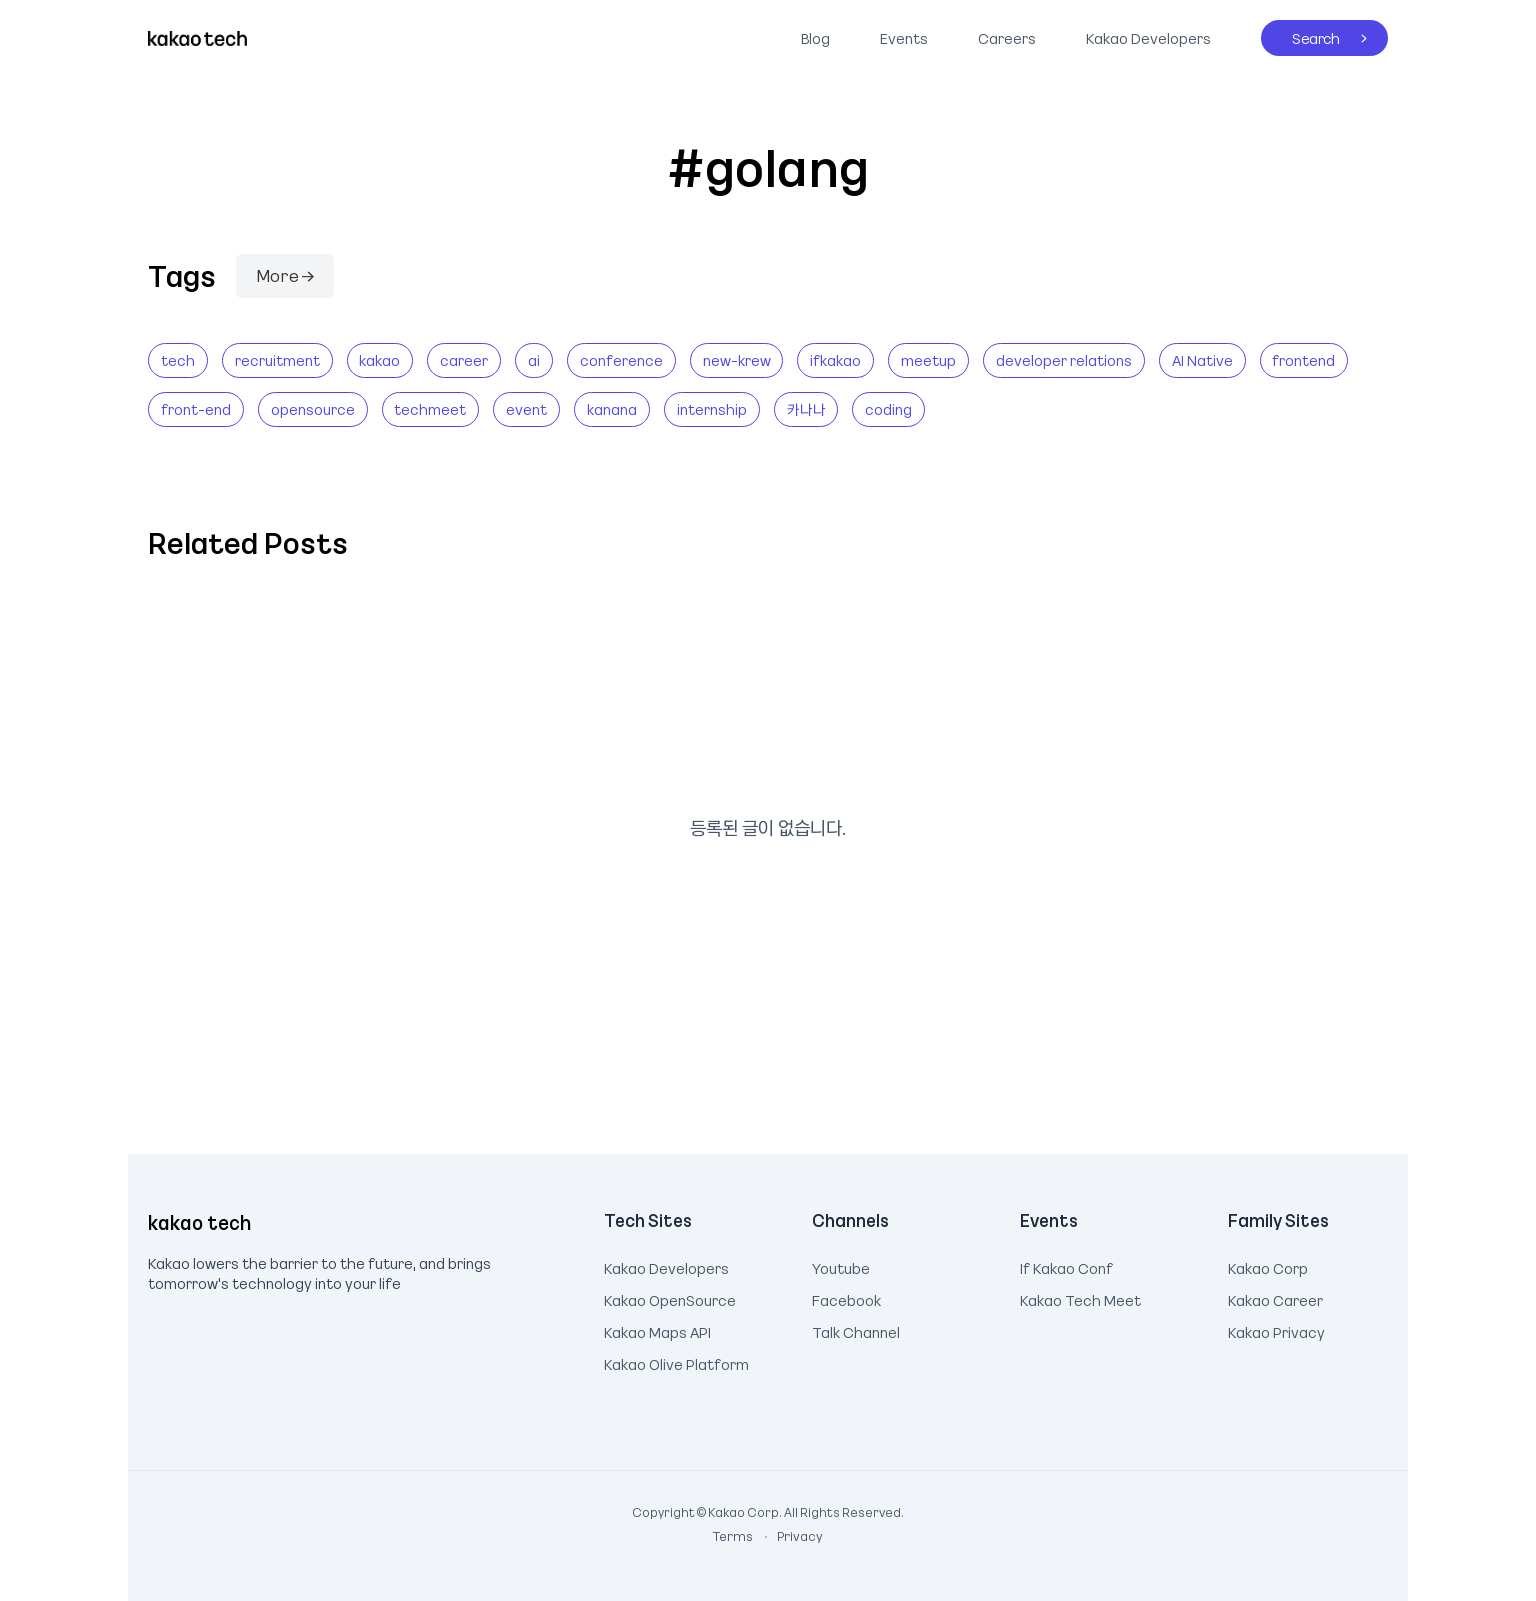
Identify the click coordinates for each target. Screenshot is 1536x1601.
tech (178, 360)
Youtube (841, 1266)
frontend (1303, 360)
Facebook (846, 1298)
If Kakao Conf (1066, 1266)
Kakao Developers (1143, 34)
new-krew (737, 360)
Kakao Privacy (1276, 1330)
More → (285, 275)
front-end (196, 409)
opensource (313, 409)
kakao (379, 360)
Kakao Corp (1268, 1266)
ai (534, 360)
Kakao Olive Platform (676, 1362)
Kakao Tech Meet (1080, 1298)
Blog (815, 38)
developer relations (1064, 360)
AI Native (1202, 360)
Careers (1007, 38)
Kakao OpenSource (670, 1298)
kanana (612, 409)
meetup (928, 360)
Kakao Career (1275, 1298)
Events (904, 38)
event (526, 409)
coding (888, 409)
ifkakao (835, 360)
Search (1300, 34)
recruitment (277, 360)
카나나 (806, 409)
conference (621, 360)
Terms (734, 1536)
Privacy (789, 1536)
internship (712, 409)
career (464, 360)
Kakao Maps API (657, 1330)
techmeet (430, 409)
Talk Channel (856, 1330)
